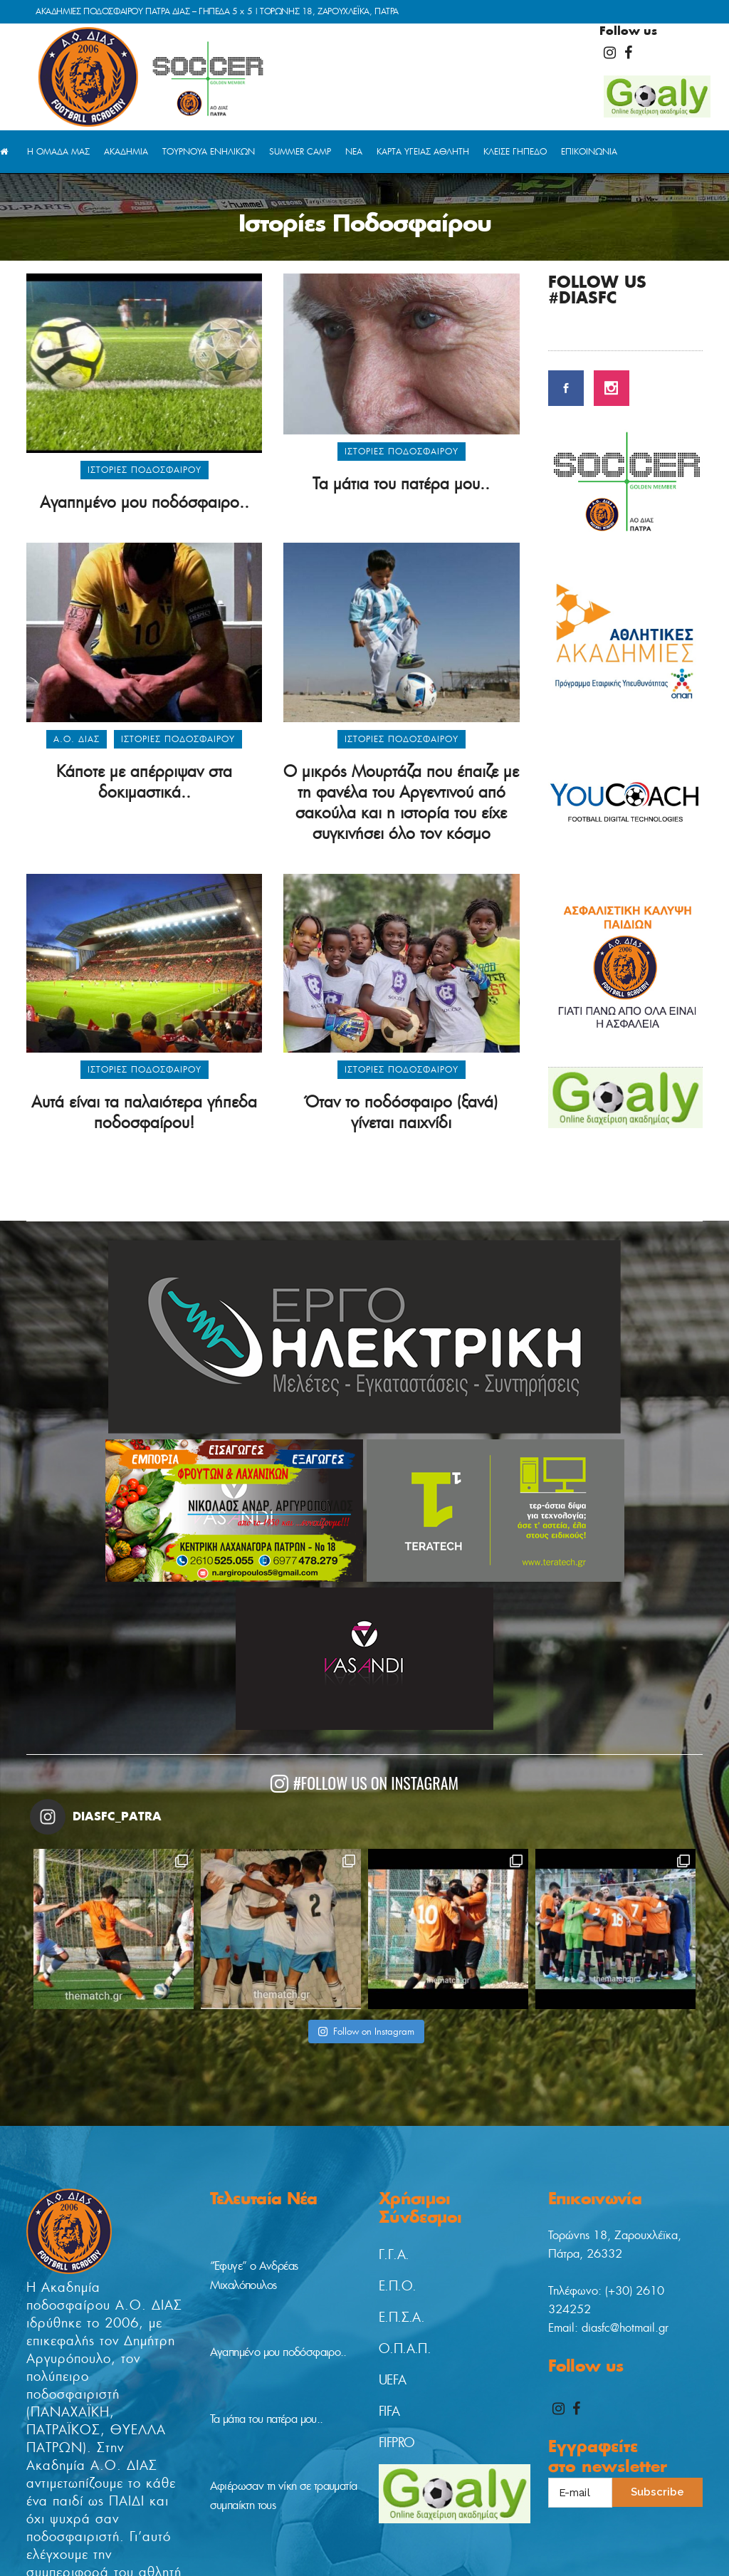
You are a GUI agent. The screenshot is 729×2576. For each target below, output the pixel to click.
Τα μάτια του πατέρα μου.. (401, 484)
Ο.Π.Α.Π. (405, 2349)
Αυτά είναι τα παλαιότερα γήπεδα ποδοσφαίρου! (144, 1112)
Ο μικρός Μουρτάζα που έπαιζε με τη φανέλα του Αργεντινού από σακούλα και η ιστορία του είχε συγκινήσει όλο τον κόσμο (401, 802)
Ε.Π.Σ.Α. (401, 2317)
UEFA (393, 2380)
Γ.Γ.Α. (394, 2255)
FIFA (389, 2411)
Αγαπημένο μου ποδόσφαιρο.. (144, 502)
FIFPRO (396, 2443)
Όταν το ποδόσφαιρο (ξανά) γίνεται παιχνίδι (401, 1112)
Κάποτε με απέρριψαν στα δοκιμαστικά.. (144, 781)
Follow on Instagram (366, 2031)
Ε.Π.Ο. (397, 2286)
